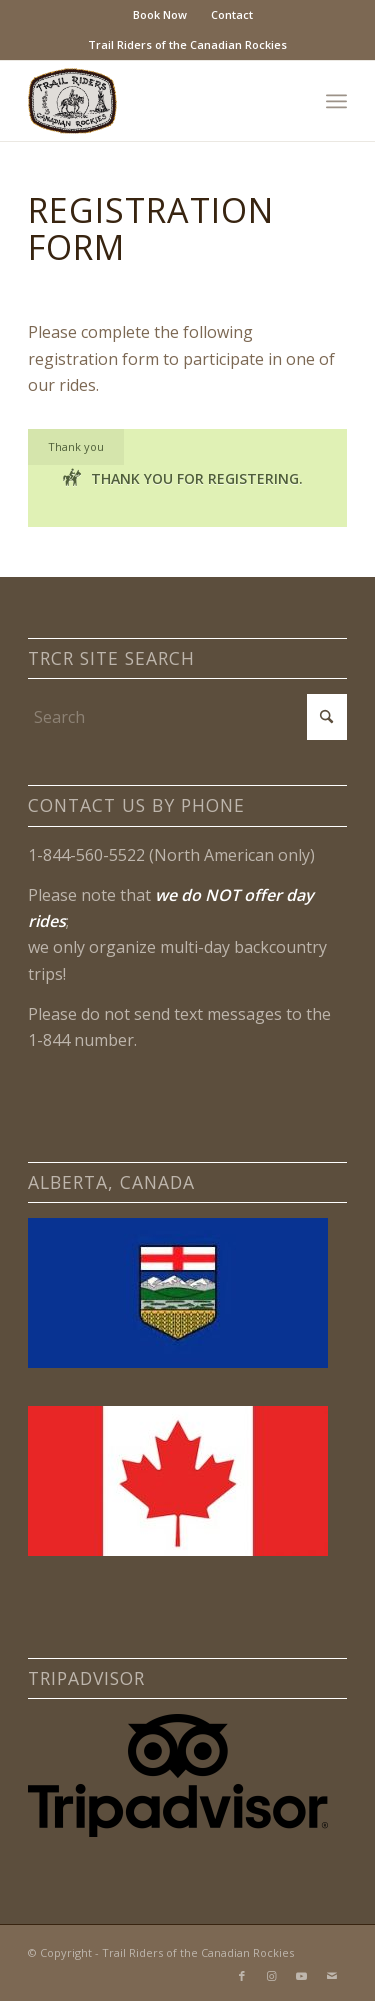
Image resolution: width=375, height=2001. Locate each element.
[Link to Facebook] (242, 1976)
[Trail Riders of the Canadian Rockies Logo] (155, 101)
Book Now (160, 14)
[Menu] (336, 101)
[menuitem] (160, 15)
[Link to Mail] (332, 1976)
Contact (232, 14)
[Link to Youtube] (302, 1976)
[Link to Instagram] (272, 1976)
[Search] (187, 717)
